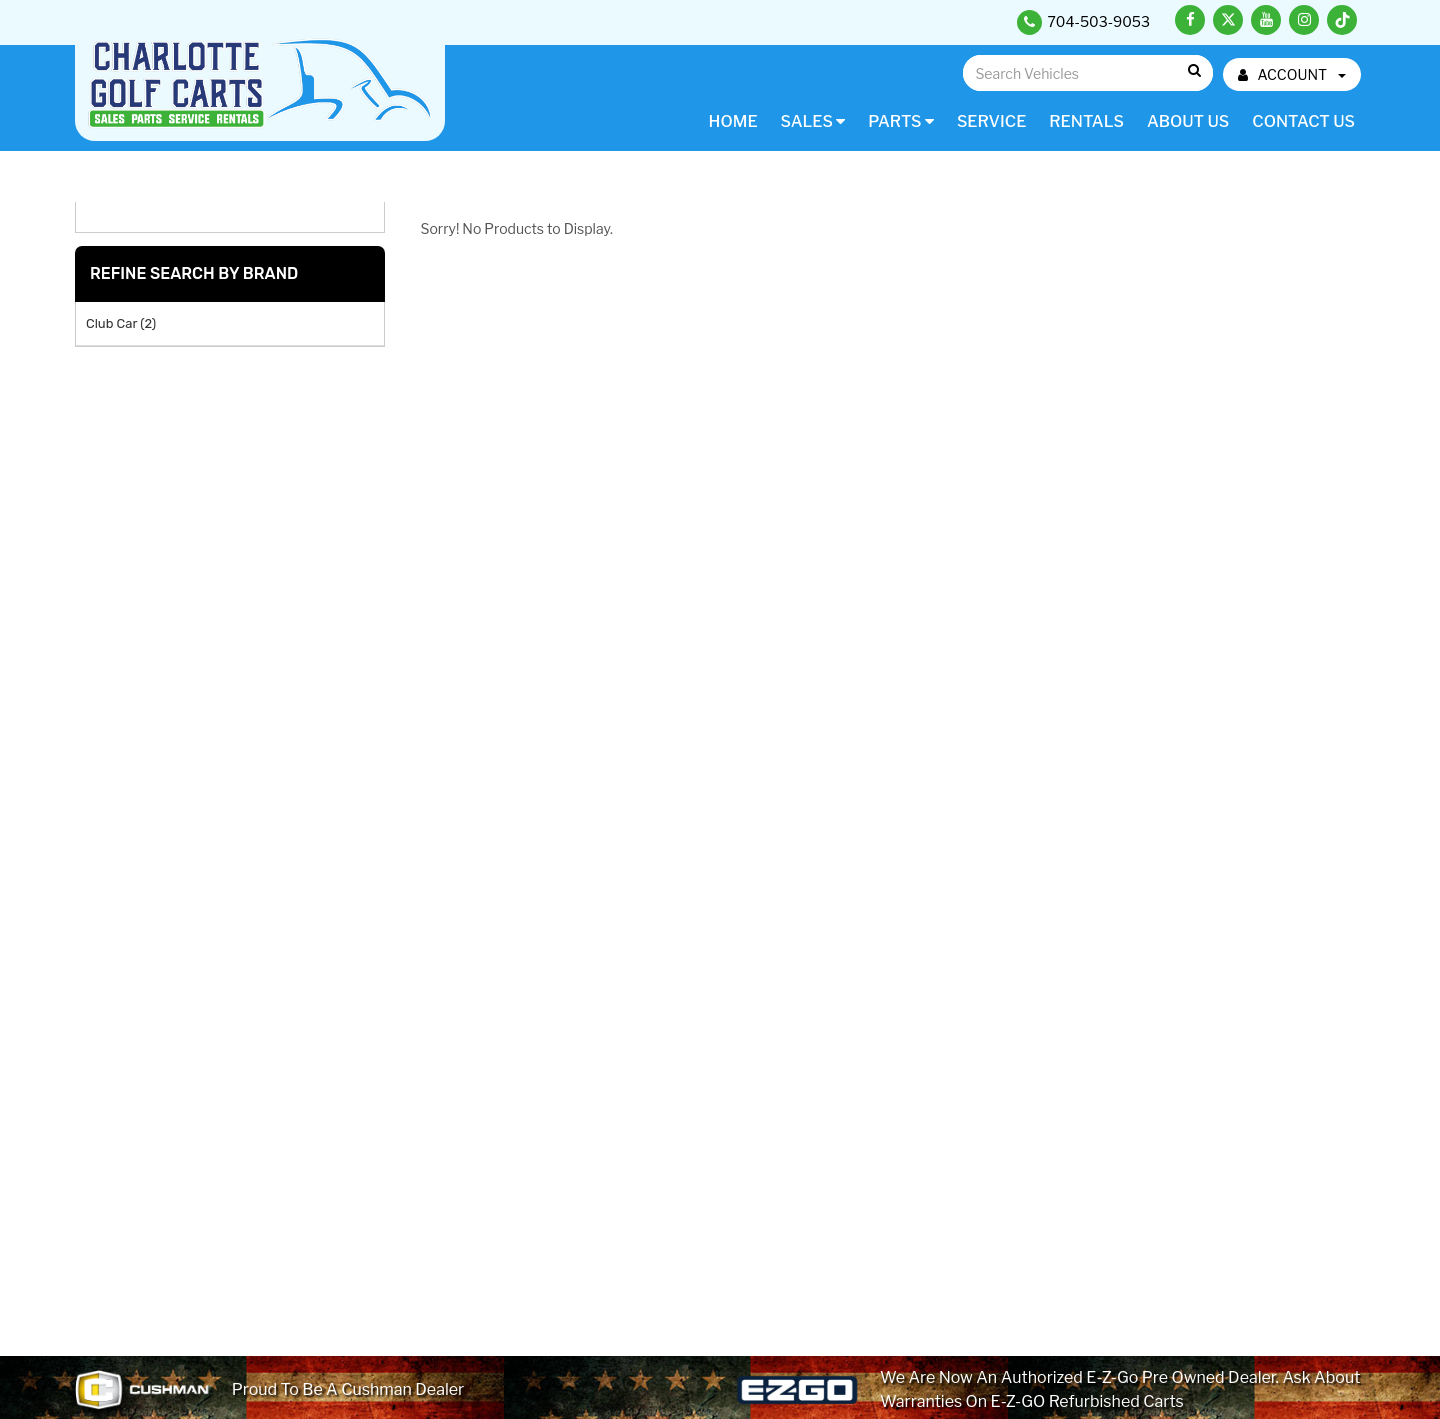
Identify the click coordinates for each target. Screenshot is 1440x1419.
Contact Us (1303, 121)
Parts (901, 121)
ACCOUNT (1292, 74)
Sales (813, 121)
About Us (1188, 121)
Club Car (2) (121, 323)
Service (991, 121)
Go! (1193, 71)
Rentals (1086, 121)
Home (733, 121)
